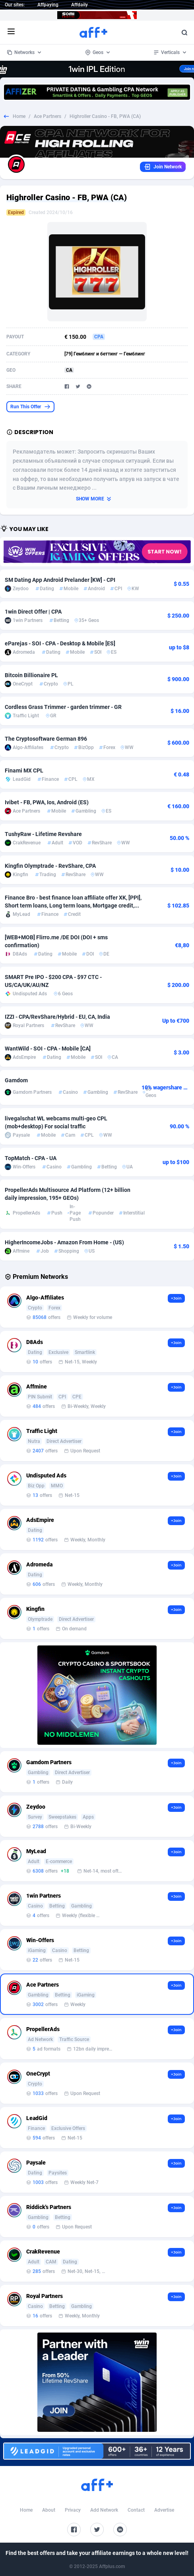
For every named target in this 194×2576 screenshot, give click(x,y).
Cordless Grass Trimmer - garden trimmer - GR (63, 707)
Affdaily (79, 5)
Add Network (104, 2510)
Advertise (164, 2510)
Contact (136, 2510)
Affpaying (47, 5)
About (48, 2510)
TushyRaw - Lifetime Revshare (43, 834)
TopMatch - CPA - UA (30, 1158)
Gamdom (16, 1080)
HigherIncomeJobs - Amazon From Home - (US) (64, 1242)
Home (19, 116)
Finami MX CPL (24, 770)
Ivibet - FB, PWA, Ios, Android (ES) (47, 802)
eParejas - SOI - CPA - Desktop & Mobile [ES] (60, 643)
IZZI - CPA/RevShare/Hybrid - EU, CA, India (57, 1017)
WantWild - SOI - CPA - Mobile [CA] (48, 1048)
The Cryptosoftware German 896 (46, 739)
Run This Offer (30, 407)
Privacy (73, 2510)
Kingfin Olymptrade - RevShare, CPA (50, 866)
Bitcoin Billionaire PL (31, 675)
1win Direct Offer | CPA (33, 611)
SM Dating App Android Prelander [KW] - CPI (60, 580)
